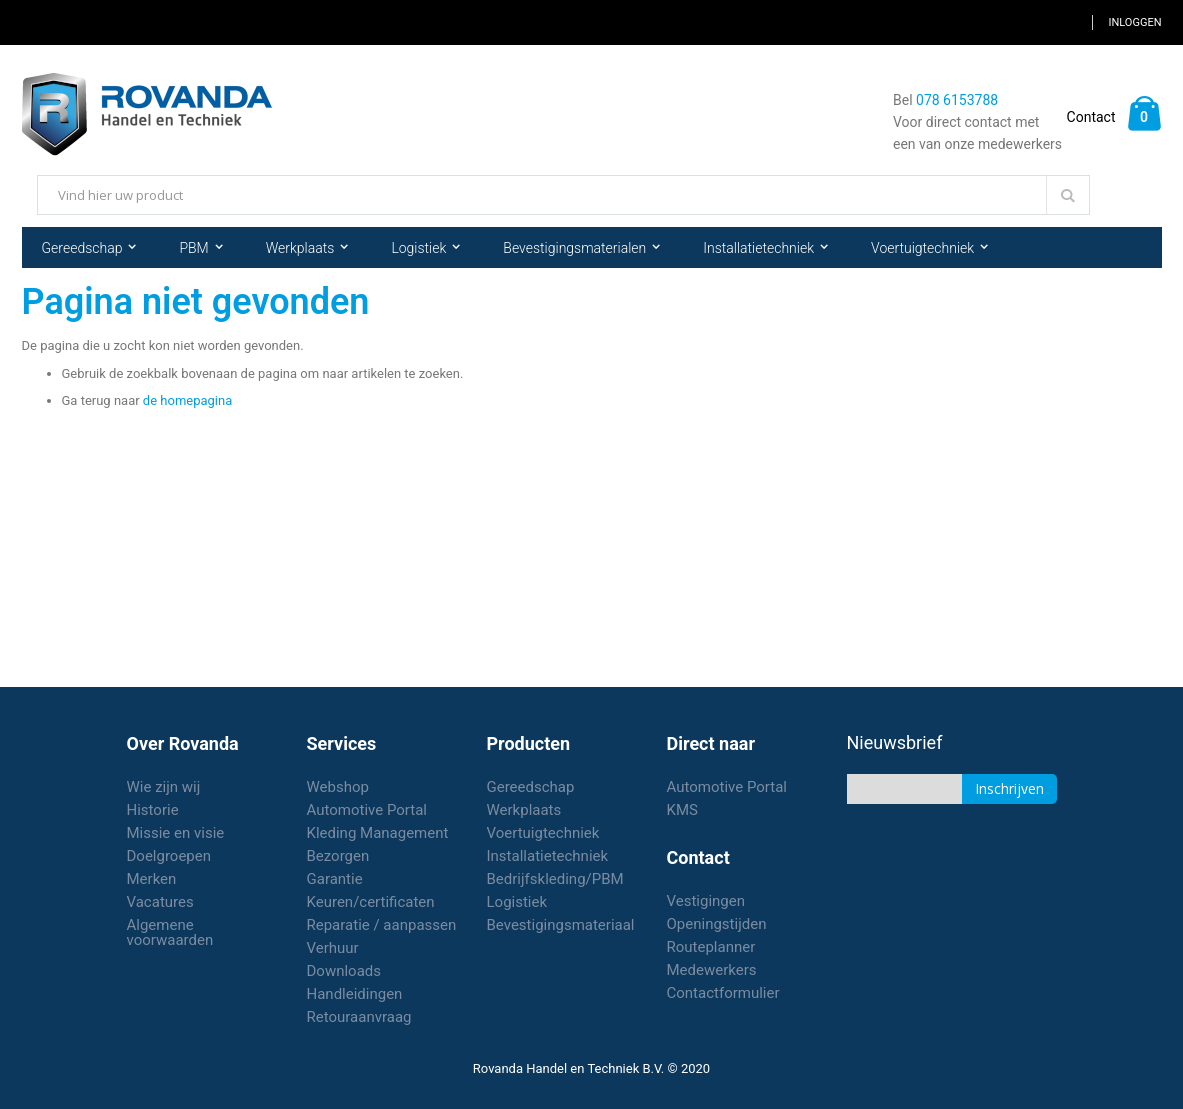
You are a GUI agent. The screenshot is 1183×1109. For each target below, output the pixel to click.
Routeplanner (711, 947)
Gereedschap (531, 787)
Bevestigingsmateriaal (561, 925)
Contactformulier (723, 993)
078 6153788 (957, 100)
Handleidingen (355, 994)
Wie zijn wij (164, 787)
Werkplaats (524, 810)
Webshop (338, 787)
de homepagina (187, 400)
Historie (153, 810)
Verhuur (333, 948)
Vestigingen (706, 901)
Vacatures (160, 902)
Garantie (335, 879)
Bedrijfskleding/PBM (555, 879)
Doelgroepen (169, 856)
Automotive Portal (367, 810)
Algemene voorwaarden (170, 932)
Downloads (344, 971)
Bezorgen (338, 856)
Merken (152, 879)
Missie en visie (176, 833)
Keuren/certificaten (371, 902)
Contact (1091, 117)
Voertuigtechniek (543, 833)
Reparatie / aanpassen (382, 925)
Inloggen (1134, 22)
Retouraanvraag (359, 1017)
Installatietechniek (548, 856)
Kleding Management (378, 833)
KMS (682, 810)
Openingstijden (717, 924)
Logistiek (517, 902)
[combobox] (563, 195)
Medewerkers (712, 970)
